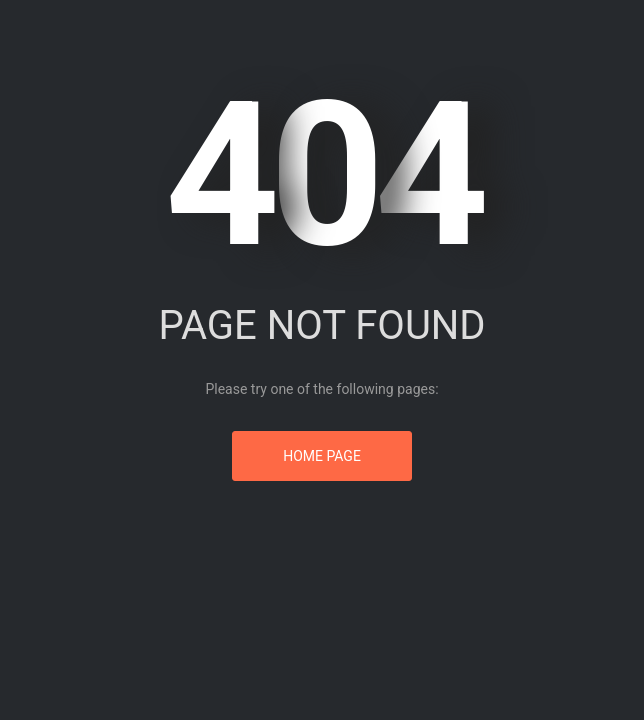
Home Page (322, 456)
